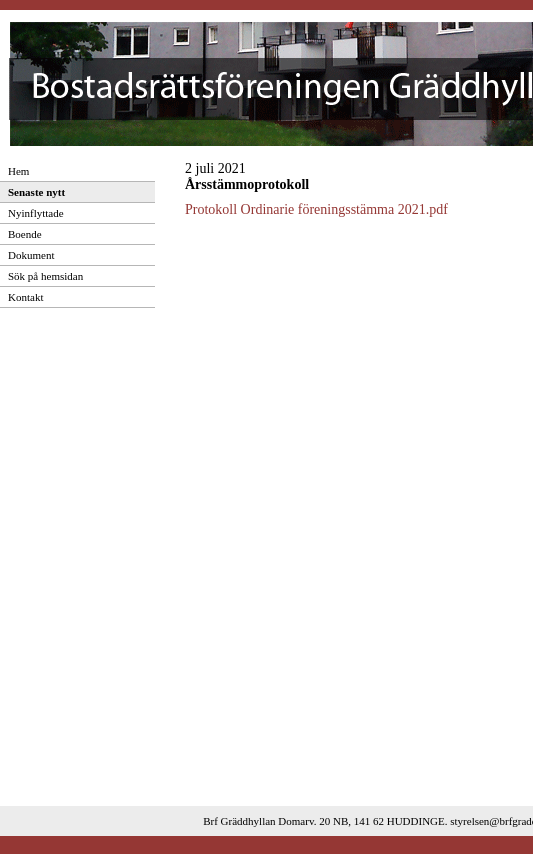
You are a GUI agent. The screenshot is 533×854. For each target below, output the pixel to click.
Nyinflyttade (36, 213)
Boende (25, 234)
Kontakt (25, 297)
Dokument (31, 255)
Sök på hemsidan (45, 276)
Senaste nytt (36, 192)
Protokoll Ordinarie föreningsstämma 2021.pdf (316, 209)
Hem (18, 171)
